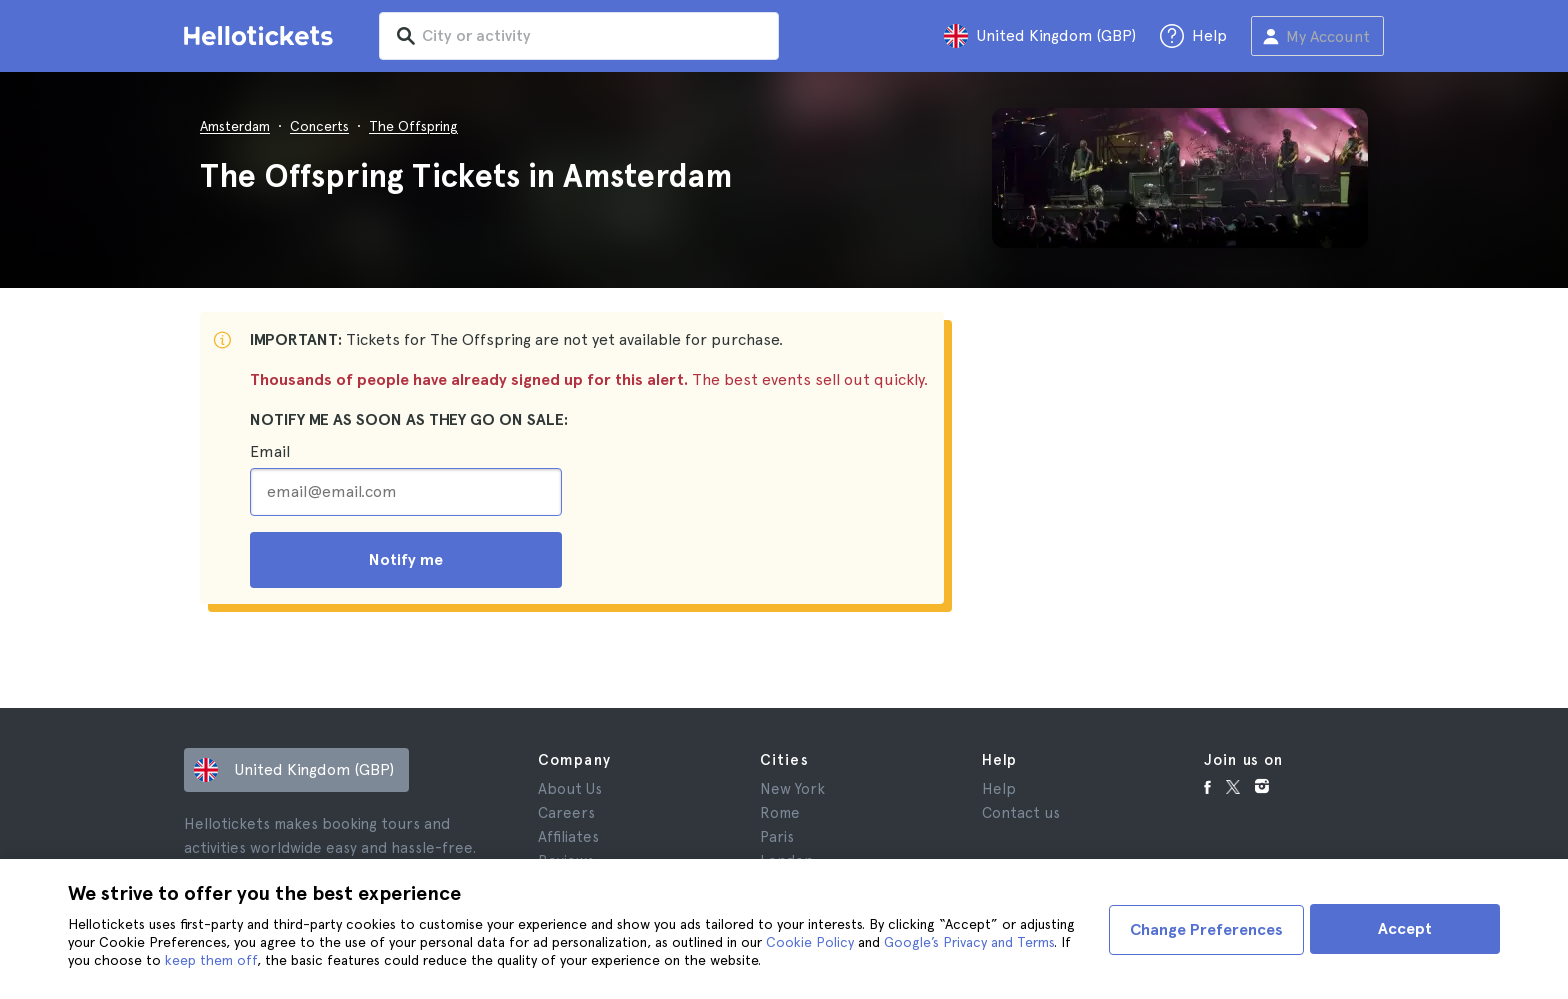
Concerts (319, 126)
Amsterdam (235, 126)
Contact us (1021, 813)
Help (999, 789)
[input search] (596, 36)
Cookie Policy (810, 942)
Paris (777, 837)
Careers (566, 813)
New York (792, 789)
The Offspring (413, 126)
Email (270, 451)
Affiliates (568, 837)
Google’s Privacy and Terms (969, 942)
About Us (570, 789)
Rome (780, 813)
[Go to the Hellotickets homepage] (262, 36)
